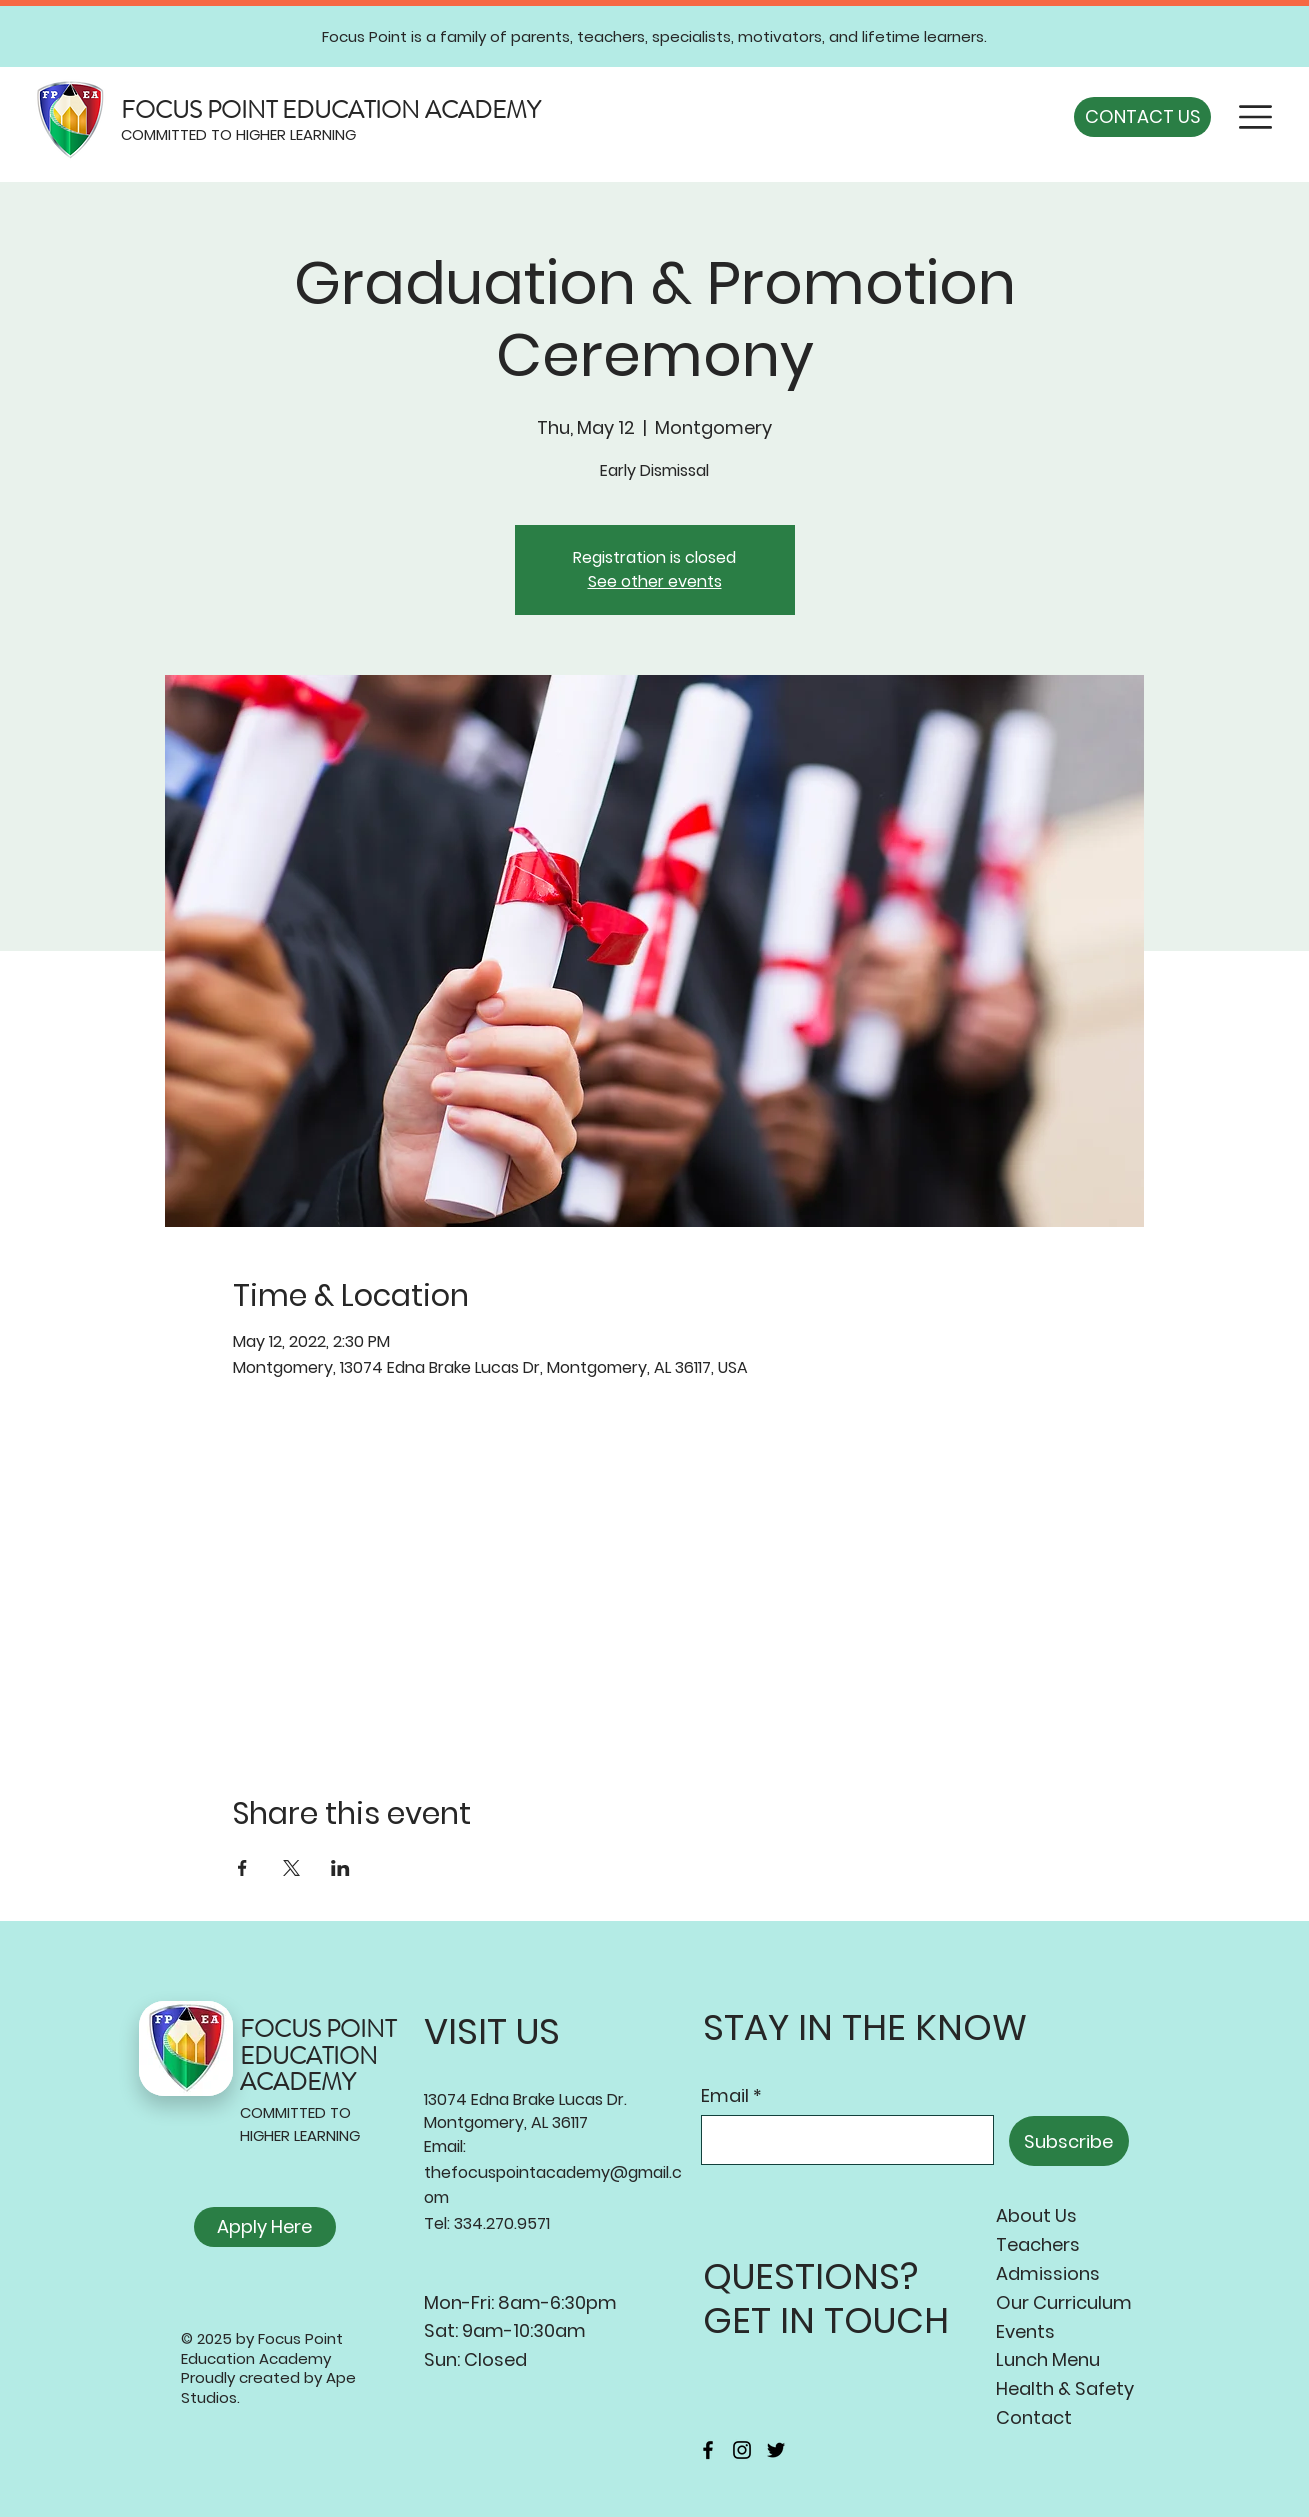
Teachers (1038, 2244)
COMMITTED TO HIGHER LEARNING (238, 134)
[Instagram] (742, 2450)
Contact (1034, 2417)
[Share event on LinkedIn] (340, 1868)
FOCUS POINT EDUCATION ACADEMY (330, 110)
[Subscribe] (1069, 2141)
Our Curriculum (1064, 2302)
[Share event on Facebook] (242, 1868)
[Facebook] (708, 2450)
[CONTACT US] (1142, 117)
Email (725, 2096)
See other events (655, 581)
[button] (1255, 117)
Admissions (1048, 2273)
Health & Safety (1065, 2388)
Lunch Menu (1048, 2359)
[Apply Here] (265, 2227)
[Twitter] (776, 2450)
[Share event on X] (291, 1868)
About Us (1036, 2215)
